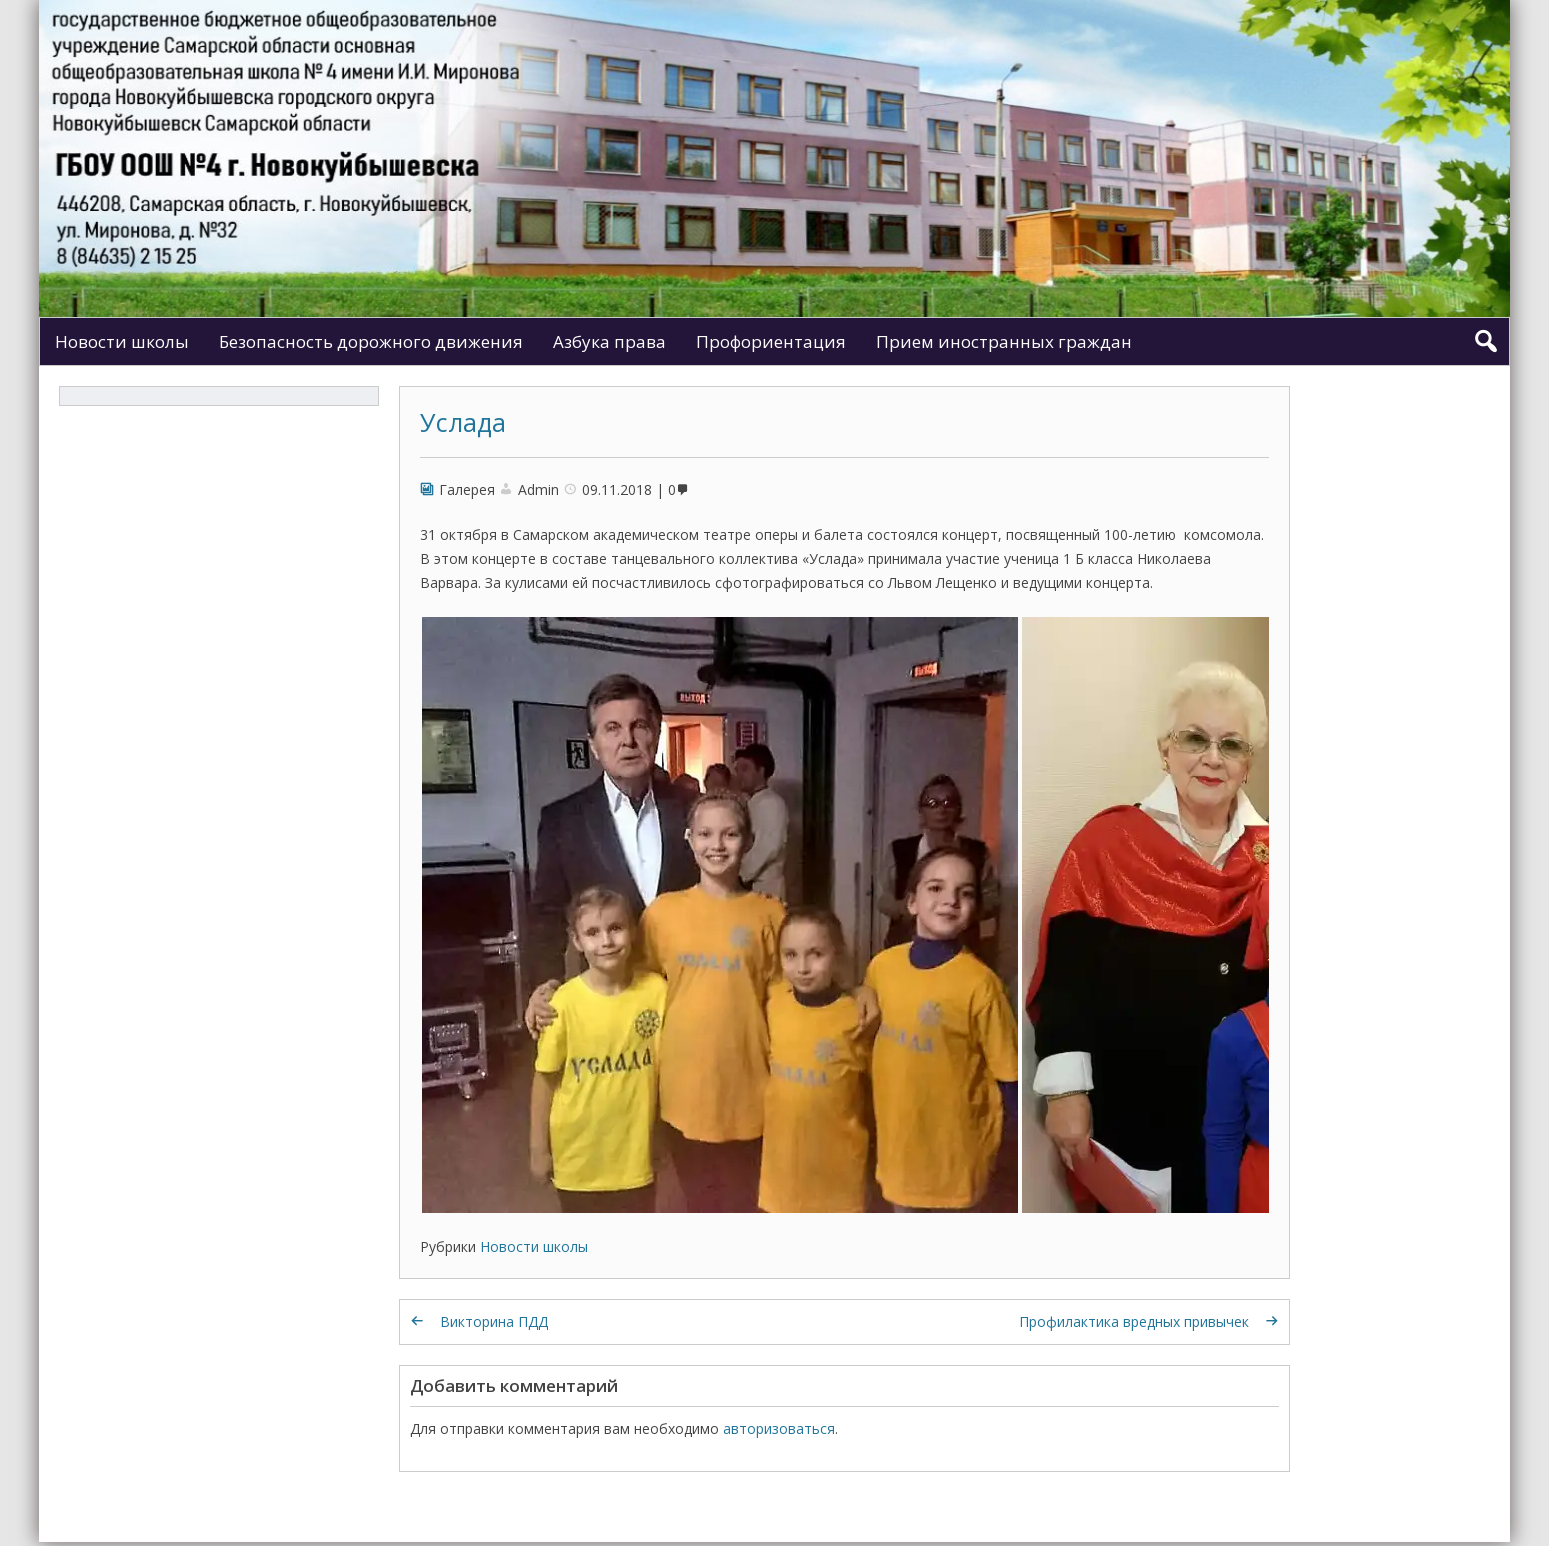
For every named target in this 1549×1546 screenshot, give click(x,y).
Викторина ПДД (494, 1321)
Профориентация (771, 341)
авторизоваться (779, 1428)
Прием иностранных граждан (1004, 341)
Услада (463, 422)
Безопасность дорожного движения (371, 341)
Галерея (467, 489)
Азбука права (609, 341)
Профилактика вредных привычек (1134, 1321)
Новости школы (122, 341)
